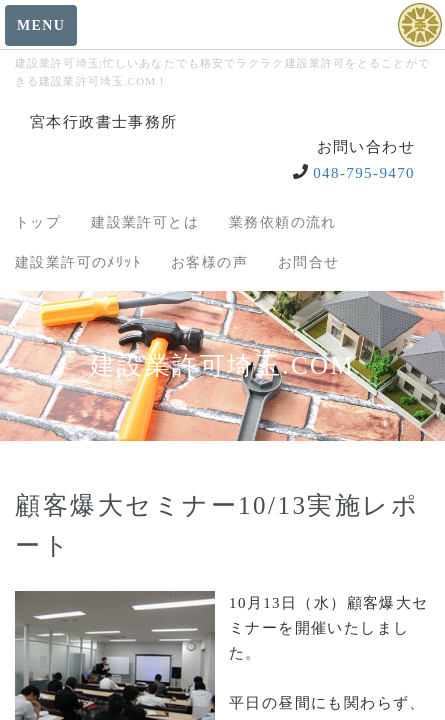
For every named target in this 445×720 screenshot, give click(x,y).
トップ (38, 222)
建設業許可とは (145, 222)
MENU (41, 25)
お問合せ (309, 262)
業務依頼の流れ (283, 222)
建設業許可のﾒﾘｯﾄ (78, 262)
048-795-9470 (364, 173)
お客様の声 (209, 262)
